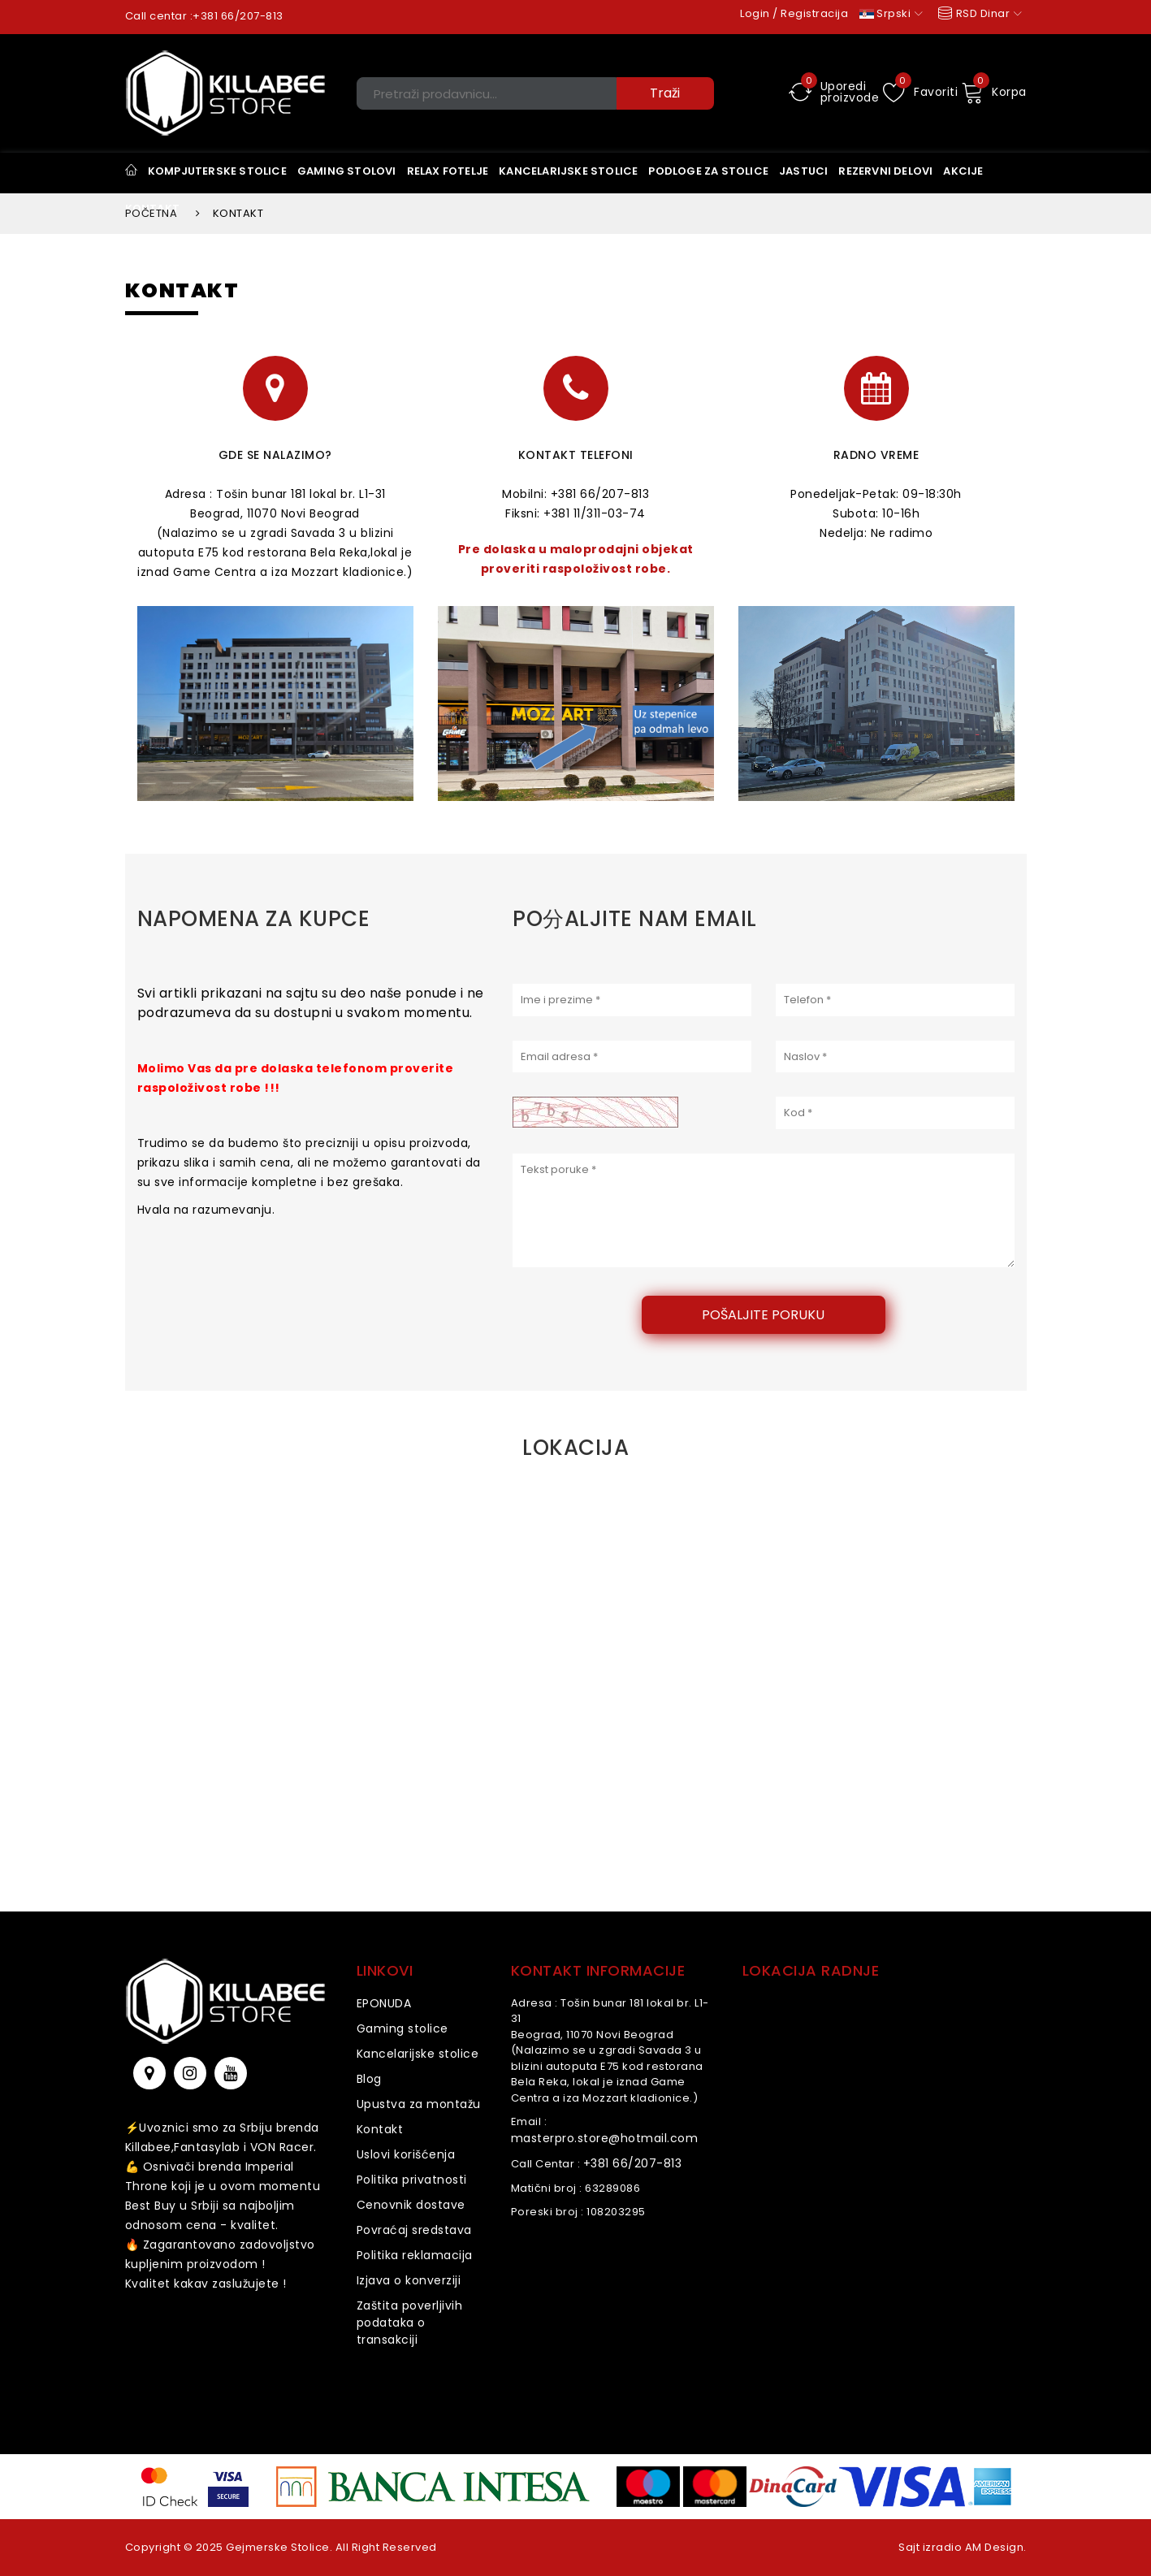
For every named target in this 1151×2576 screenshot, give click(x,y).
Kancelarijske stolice (418, 2054)
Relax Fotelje (448, 171)
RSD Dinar (978, 13)
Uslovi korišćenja (406, 2154)
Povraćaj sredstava (414, 2230)
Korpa (994, 91)
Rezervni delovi (885, 171)
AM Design (994, 2547)
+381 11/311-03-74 (594, 513)
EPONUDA (384, 2003)
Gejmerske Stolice (278, 2547)
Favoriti (920, 91)
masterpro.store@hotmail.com (605, 2138)
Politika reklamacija (415, 2255)
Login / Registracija (794, 13)
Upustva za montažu (419, 2104)
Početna (151, 213)
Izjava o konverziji (409, 2280)
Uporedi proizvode (834, 91)
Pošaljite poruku (763, 1314)
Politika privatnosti (412, 2179)
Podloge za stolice (708, 171)
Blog (369, 2079)
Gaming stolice (402, 2028)
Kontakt (380, 2129)
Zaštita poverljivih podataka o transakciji (410, 2322)
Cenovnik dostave (411, 2205)
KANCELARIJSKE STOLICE (568, 171)
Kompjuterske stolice (217, 171)
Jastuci (803, 171)
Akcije (963, 171)
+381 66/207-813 (238, 16)
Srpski (891, 13)
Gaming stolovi (346, 171)
